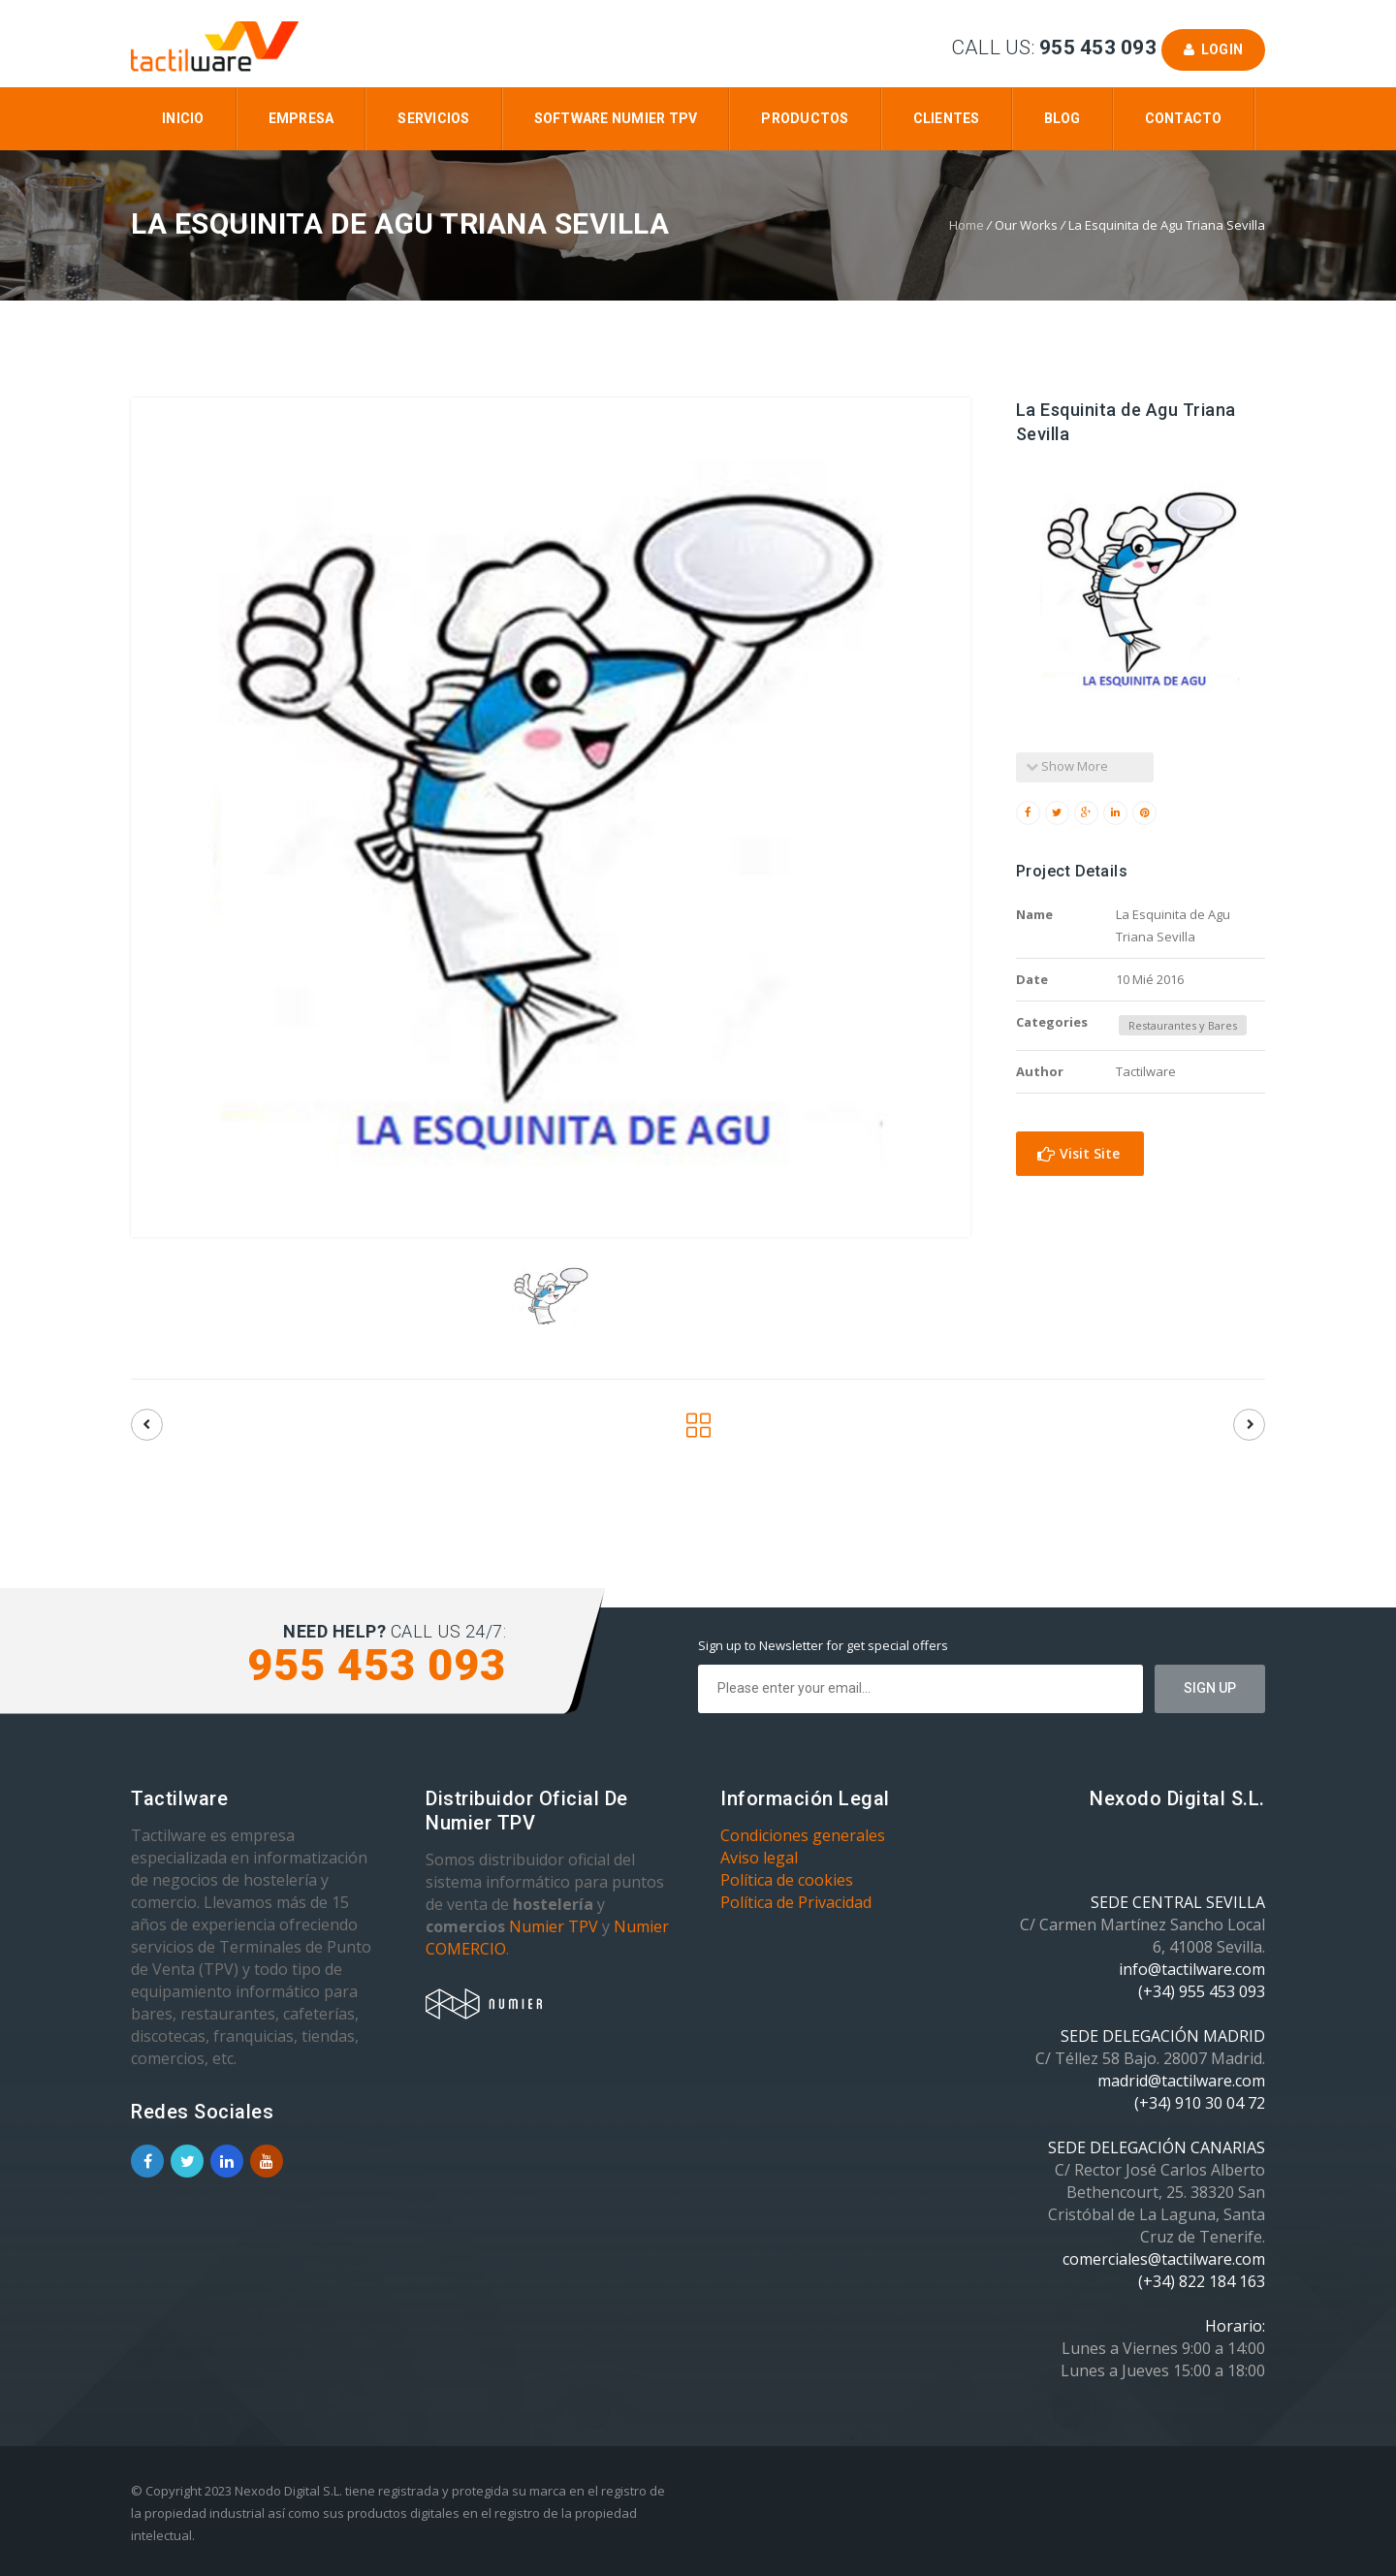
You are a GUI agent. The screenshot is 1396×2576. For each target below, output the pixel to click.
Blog (1062, 118)
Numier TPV (553, 1926)
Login (1213, 49)
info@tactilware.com (1192, 1969)
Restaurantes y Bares (1182, 1025)
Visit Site (1078, 1153)
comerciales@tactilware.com (1164, 2259)
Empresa (301, 118)
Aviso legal (759, 1857)
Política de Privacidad (796, 1902)
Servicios (433, 118)
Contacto (1183, 118)
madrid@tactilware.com (1181, 2080)
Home (966, 225)
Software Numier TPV (616, 118)
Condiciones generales (802, 1835)
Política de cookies (786, 1880)
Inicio (183, 118)
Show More (1067, 766)
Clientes (946, 118)
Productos (804, 118)
